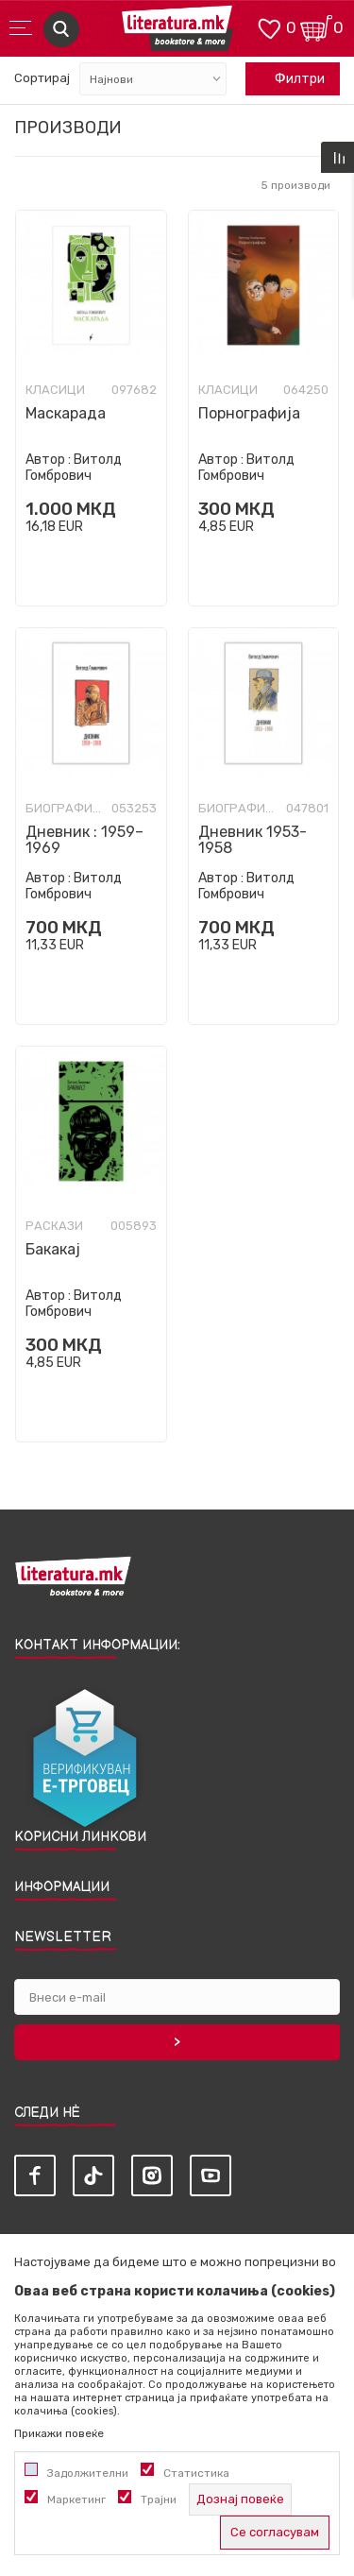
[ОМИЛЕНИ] (269, 26)
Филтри (290, 79)
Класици (55, 390)
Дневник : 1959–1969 (84, 840)
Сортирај (42, 78)
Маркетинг (76, 2499)
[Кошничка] (316, 26)
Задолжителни (87, 2473)
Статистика (196, 2473)
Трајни (159, 2499)
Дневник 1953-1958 (252, 840)
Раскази (54, 1226)
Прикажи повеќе (59, 2433)
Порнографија (249, 413)
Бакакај (52, 1249)
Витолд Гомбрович (73, 468)
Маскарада (65, 413)
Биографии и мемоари (66, 808)
